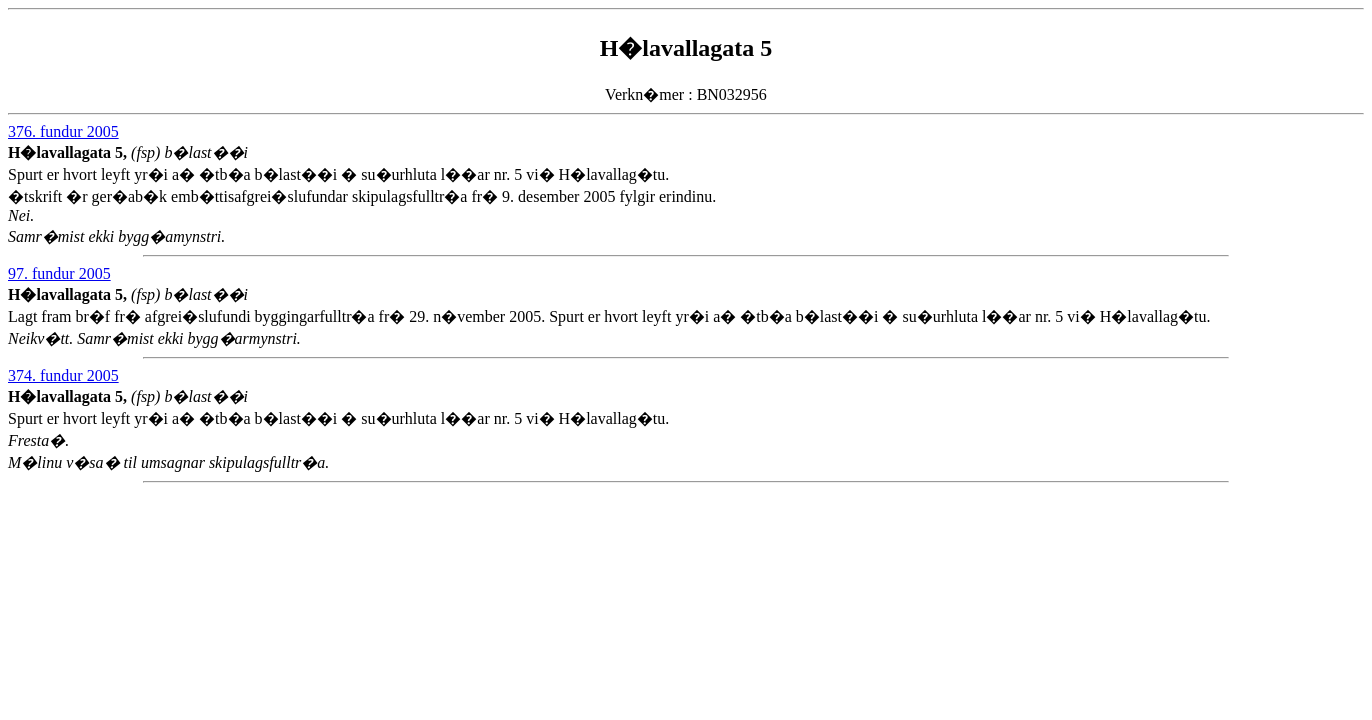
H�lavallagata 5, (69, 152)
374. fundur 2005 (63, 375)
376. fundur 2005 (63, 131)
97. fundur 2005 (59, 273)
